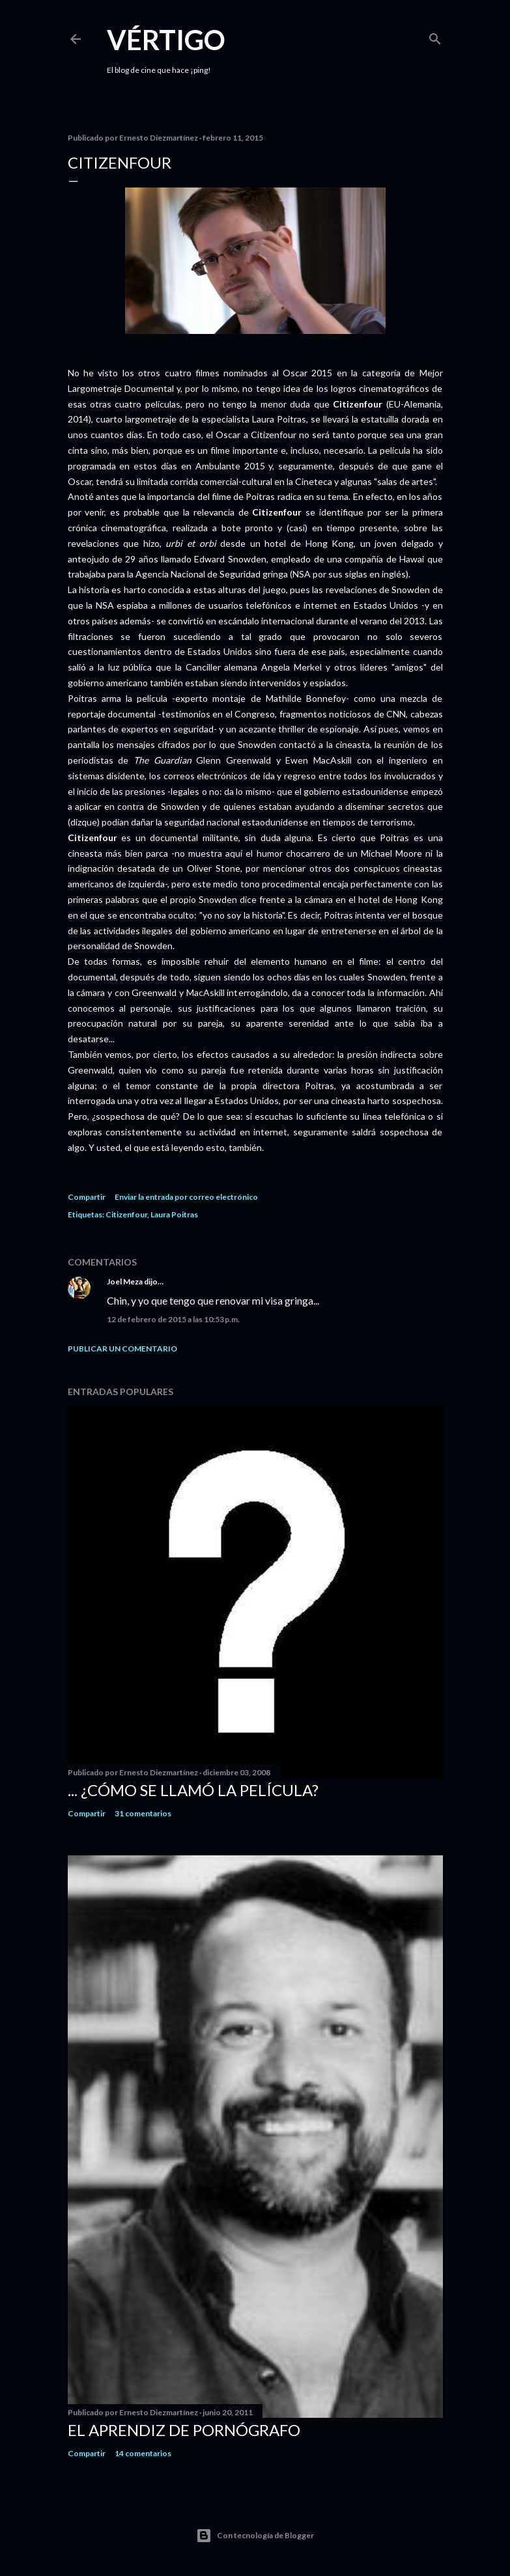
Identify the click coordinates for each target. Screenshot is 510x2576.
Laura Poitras (174, 1214)
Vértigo (166, 39)
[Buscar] (435, 36)
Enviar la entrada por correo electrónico (186, 1197)
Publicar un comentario (122, 1348)
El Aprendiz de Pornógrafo (184, 2429)
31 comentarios (143, 1813)
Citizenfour (126, 1214)
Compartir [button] (87, 1197)
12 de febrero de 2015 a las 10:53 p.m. (173, 1319)
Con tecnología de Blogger (255, 2535)
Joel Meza (125, 1281)
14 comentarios (143, 2453)
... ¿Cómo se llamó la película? (193, 1789)
